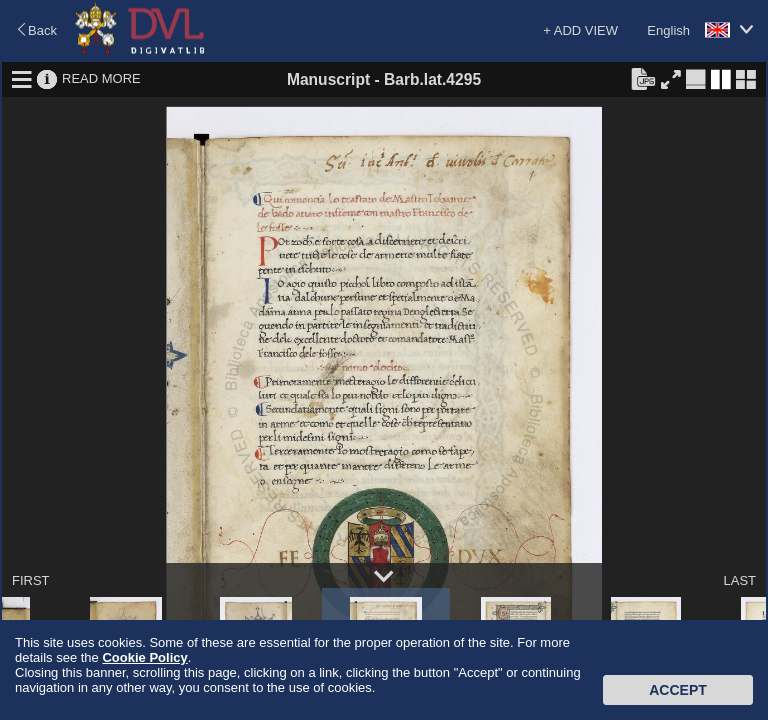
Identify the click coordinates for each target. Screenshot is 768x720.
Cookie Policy (144, 657)
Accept (678, 690)
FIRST (31, 580)
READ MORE (101, 78)
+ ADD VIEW (580, 30)
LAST (739, 580)
